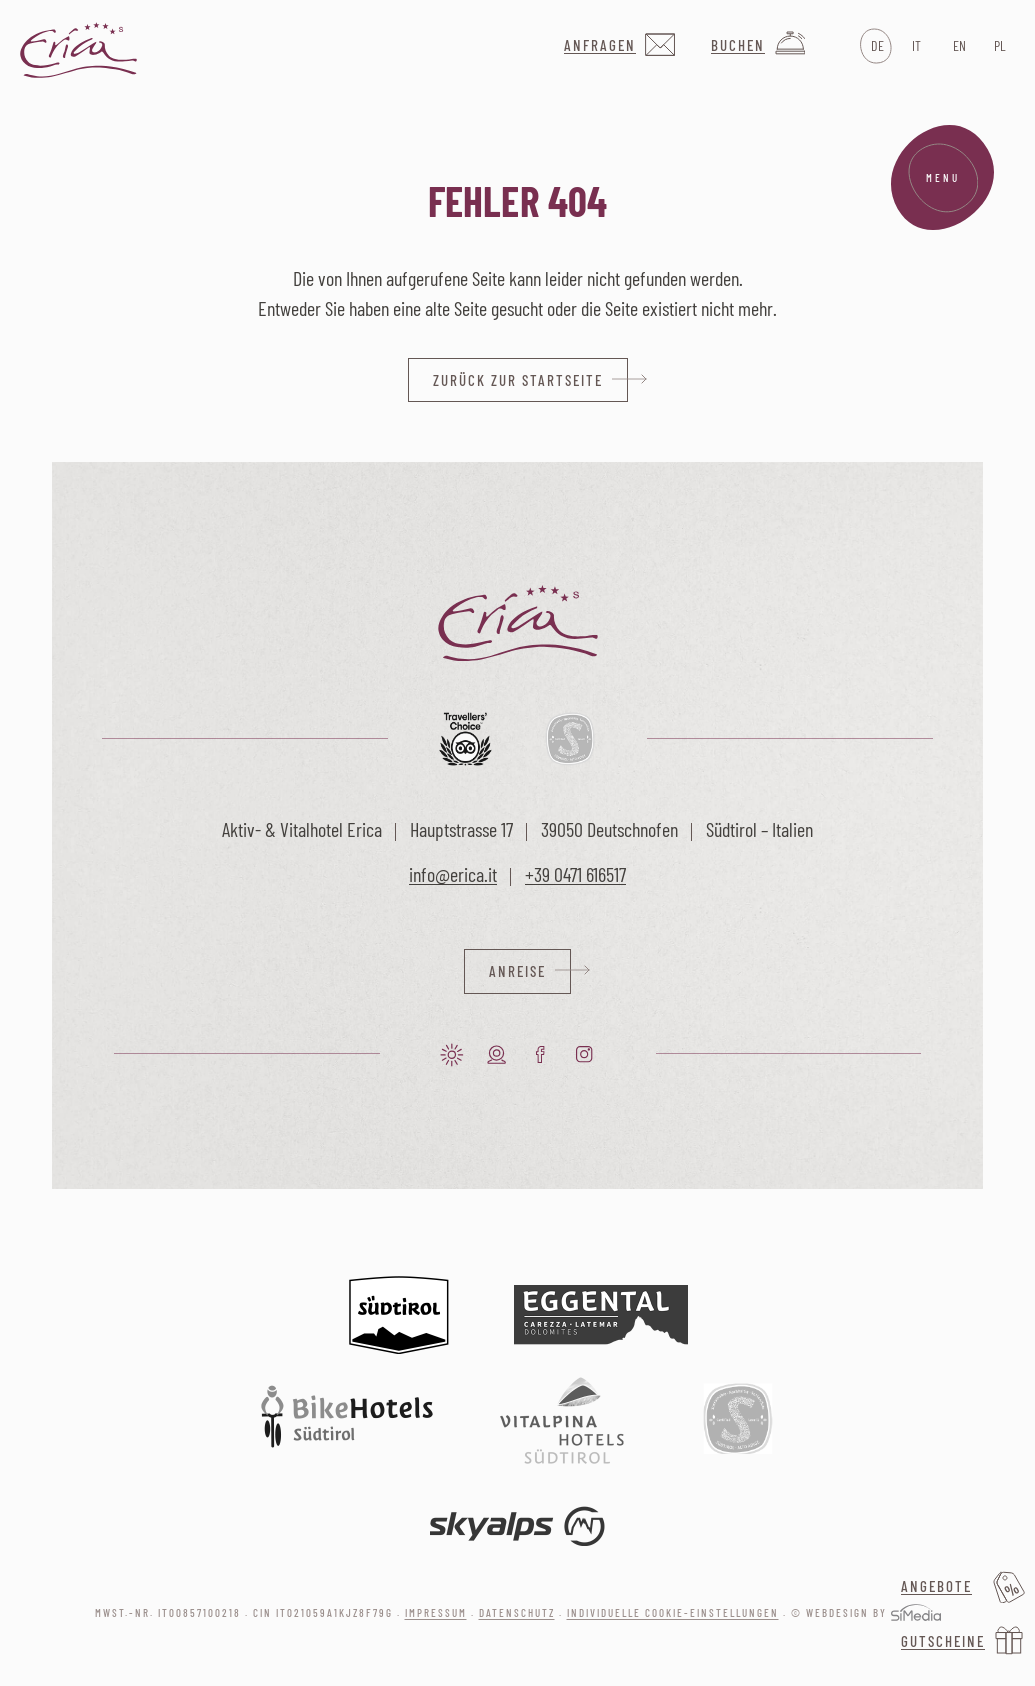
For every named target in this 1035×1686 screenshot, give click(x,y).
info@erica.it (453, 874)
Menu (943, 178)
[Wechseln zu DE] (875, 46)
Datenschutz (517, 1612)
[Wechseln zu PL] (998, 46)
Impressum (436, 1612)
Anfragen (600, 45)
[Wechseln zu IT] (916, 46)
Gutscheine (943, 1641)
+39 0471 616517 (575, 874)
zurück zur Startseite (518, 380)
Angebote (936, 1586)
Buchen (738, 45)
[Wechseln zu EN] (957, 46)
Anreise (517, 971)
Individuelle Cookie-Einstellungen (673, 1612)
